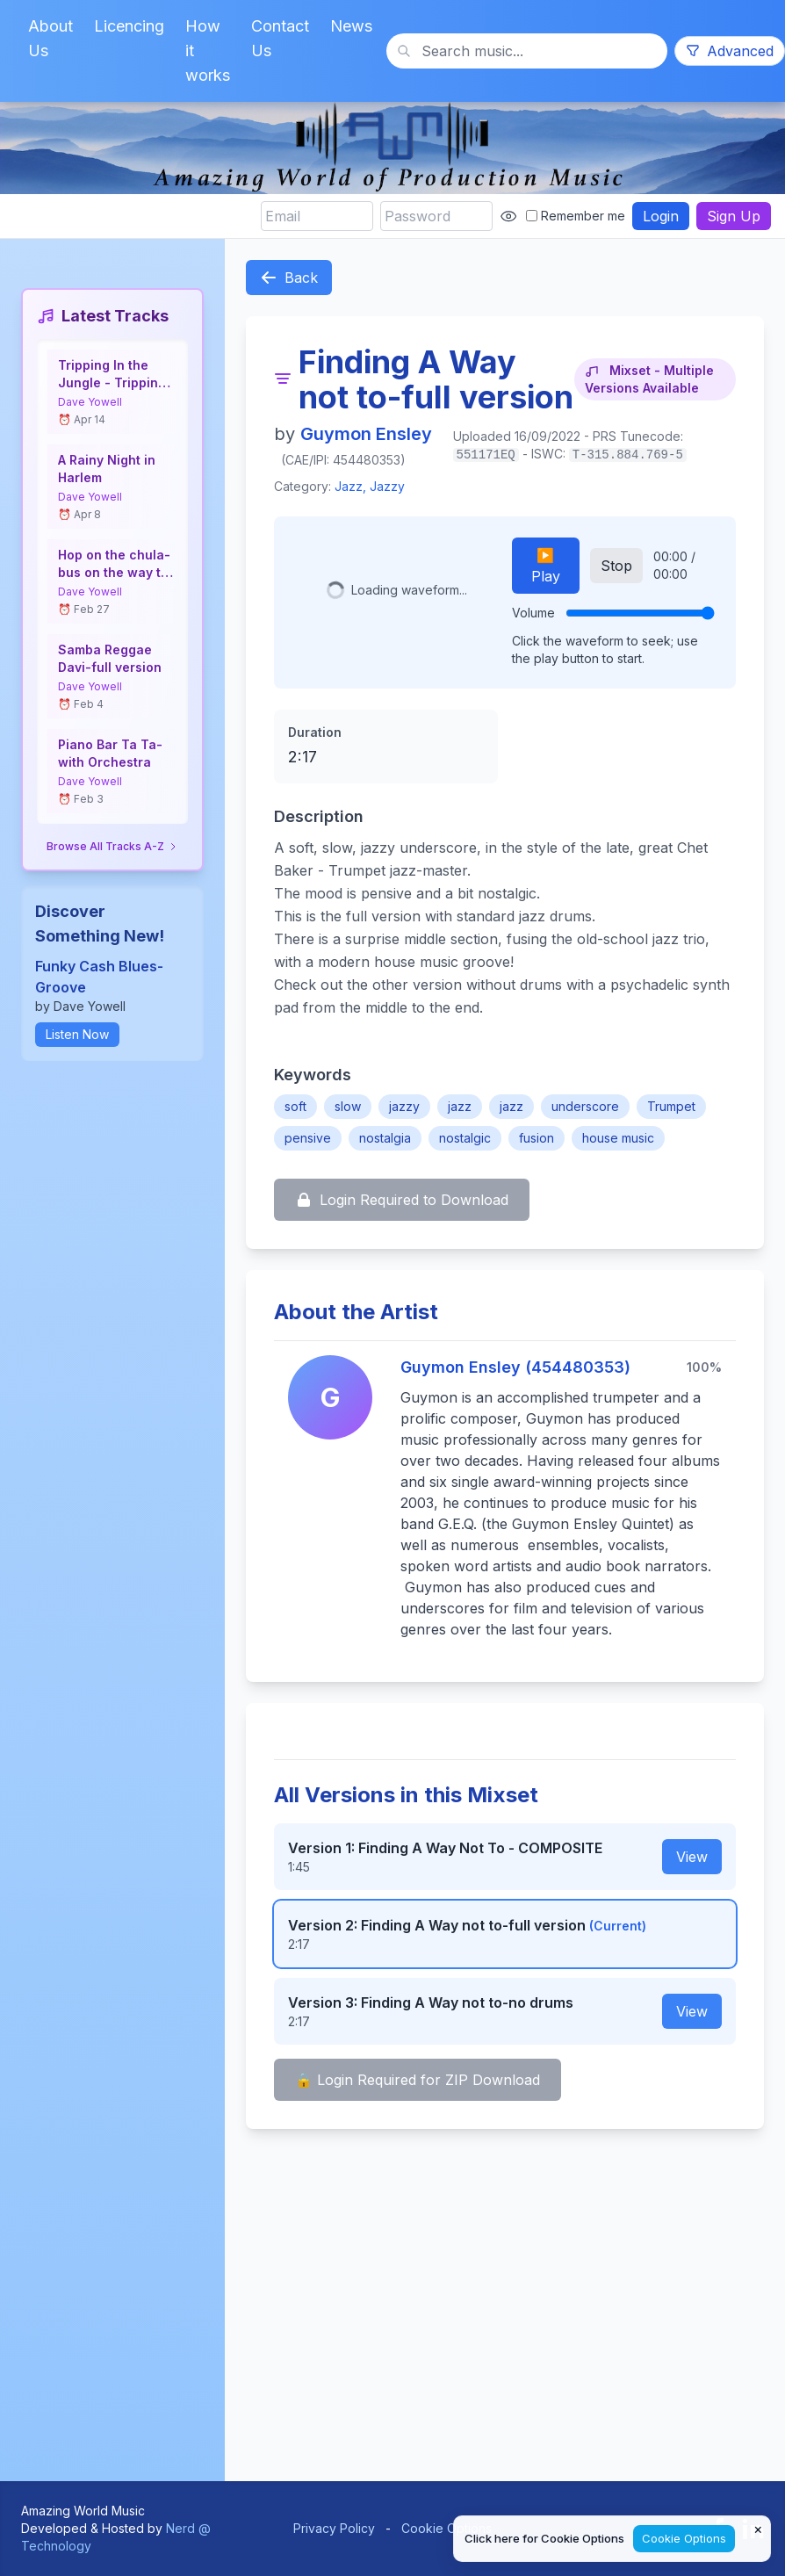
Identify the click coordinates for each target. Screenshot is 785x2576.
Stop (616, 565)
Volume (533, 612)
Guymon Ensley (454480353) (515, 1367)
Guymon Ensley (366, 433)
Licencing (129, 26)
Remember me (575, 215)
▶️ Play (545, 565)
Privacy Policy (334, 2528)
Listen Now (77, 1034)
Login (661, 216)
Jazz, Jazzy (370, 486)
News (351, 26)
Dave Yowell (90, 401)
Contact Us (280, 38)
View (692, 1856)
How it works (207, 50)
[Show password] (508, 216)
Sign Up (733, 216)
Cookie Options (446, 2528)
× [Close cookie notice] (758, 2529)
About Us (50, 38)
